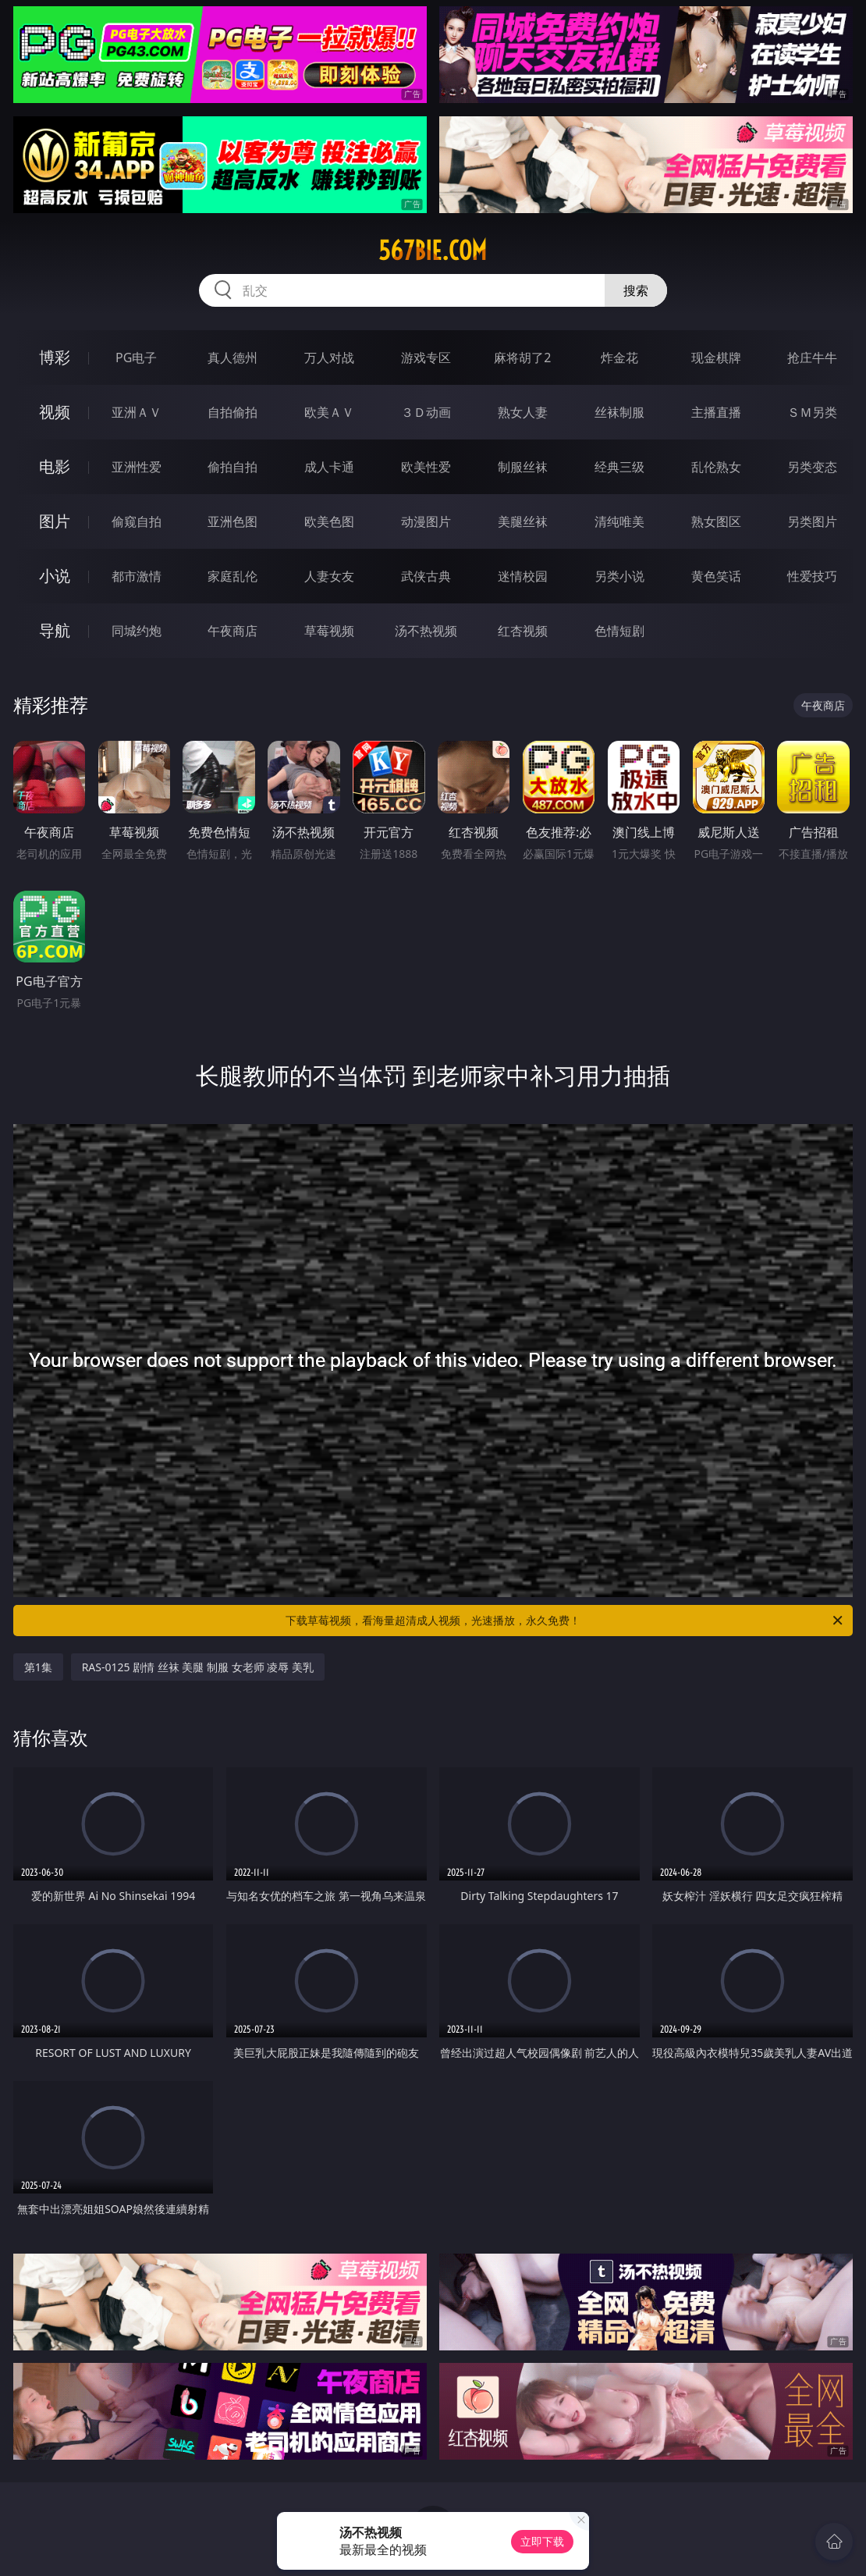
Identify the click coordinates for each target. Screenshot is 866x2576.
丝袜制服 (619, 412)
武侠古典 (426, 576)
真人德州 (232, 357)
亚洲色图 (232, 521)
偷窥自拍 (136, 521)
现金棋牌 (716, 357)
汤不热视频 (426, 630)
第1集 (38, 1667)
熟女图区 (716, 521)
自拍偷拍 (232, 412)
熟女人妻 (523, 412)
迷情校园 (523, 576)
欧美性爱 (426, 466)
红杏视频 (523, 630)
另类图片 (812, 521)
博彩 (54, 357)
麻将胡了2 (522, 357)
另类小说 (619, 576)
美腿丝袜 (523, 521)
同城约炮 (136, 630)
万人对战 (329, 357)
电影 (54, 466)
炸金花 (619, 357)
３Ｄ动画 (426, 412)
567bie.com (432, 250)
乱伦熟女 (716, 466)
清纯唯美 (619, 521)
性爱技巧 (812, 576)
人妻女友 (329, 576)
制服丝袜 (523, 466)
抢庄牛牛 (812, 357)
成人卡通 (329, 466)
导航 (54, 630)
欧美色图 (329, 521)
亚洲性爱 (136, 466)
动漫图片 (426, 521)
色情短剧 (619, 630)
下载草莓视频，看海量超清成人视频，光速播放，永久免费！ (565, 1620)
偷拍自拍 (232, 466)
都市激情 (136, 576)
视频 (54, 411)
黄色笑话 (716, 576)
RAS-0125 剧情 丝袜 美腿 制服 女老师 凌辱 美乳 (198, 1667)
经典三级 (619, 466)
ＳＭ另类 (812, 412)
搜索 (635, 290)
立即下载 (542, 2541)
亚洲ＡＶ (136, 412)
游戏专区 (426, 357)
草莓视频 (329, 630)
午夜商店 (232, 630)
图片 (54, 521)
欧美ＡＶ (329, 412)
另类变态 (812, 466)
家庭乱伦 (232, 576)
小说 (54, 575)
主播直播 (716, 412)
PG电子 (136, 357)
